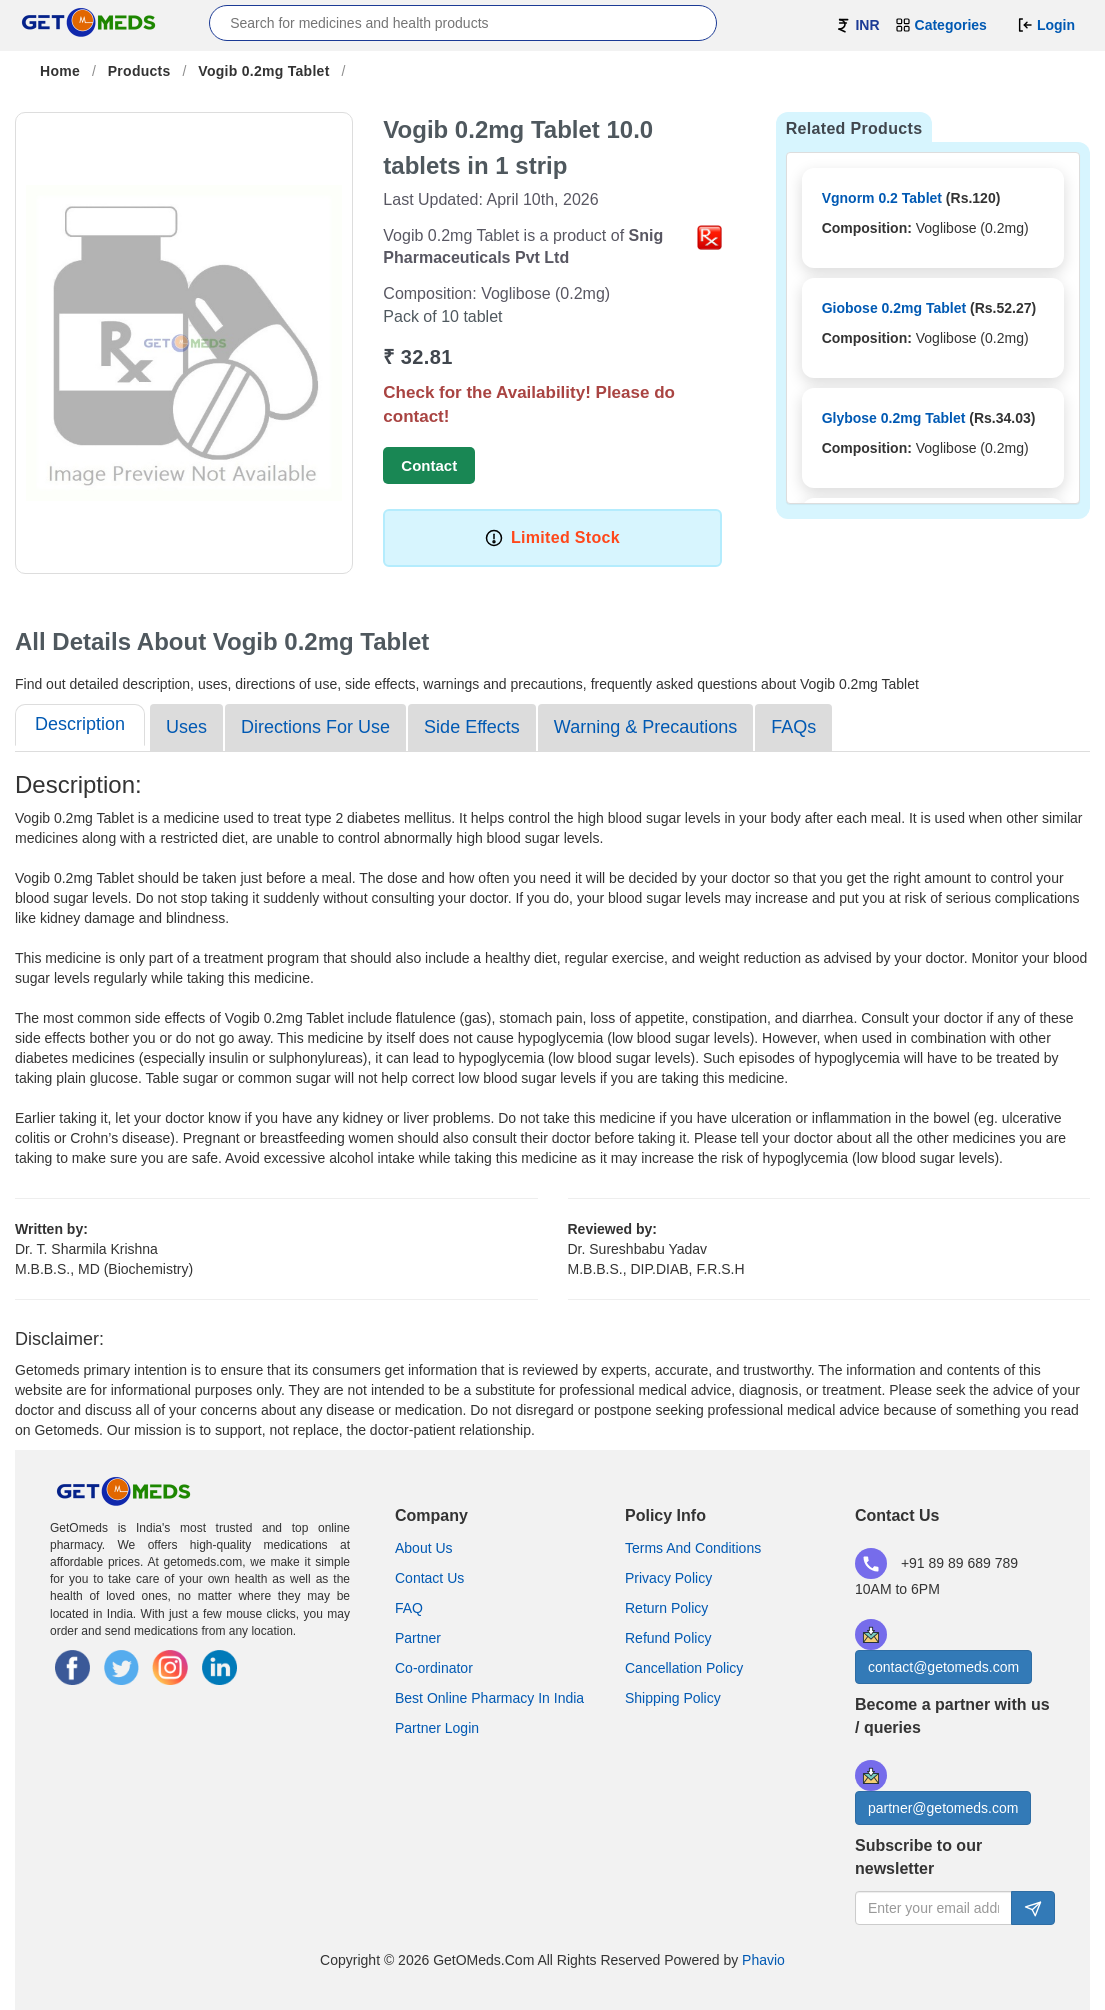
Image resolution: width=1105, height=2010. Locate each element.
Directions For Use (315, 727)
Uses (186, 727)
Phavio (763, 1960)
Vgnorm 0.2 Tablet (882, 198)
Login (1046, 25)
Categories (941, 25)
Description (80, 724)
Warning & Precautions (645, 727)
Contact (429, 465)
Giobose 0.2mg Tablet (894, 308)
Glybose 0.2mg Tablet (894, 418)
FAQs (793, 727)
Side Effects (472, 727)
